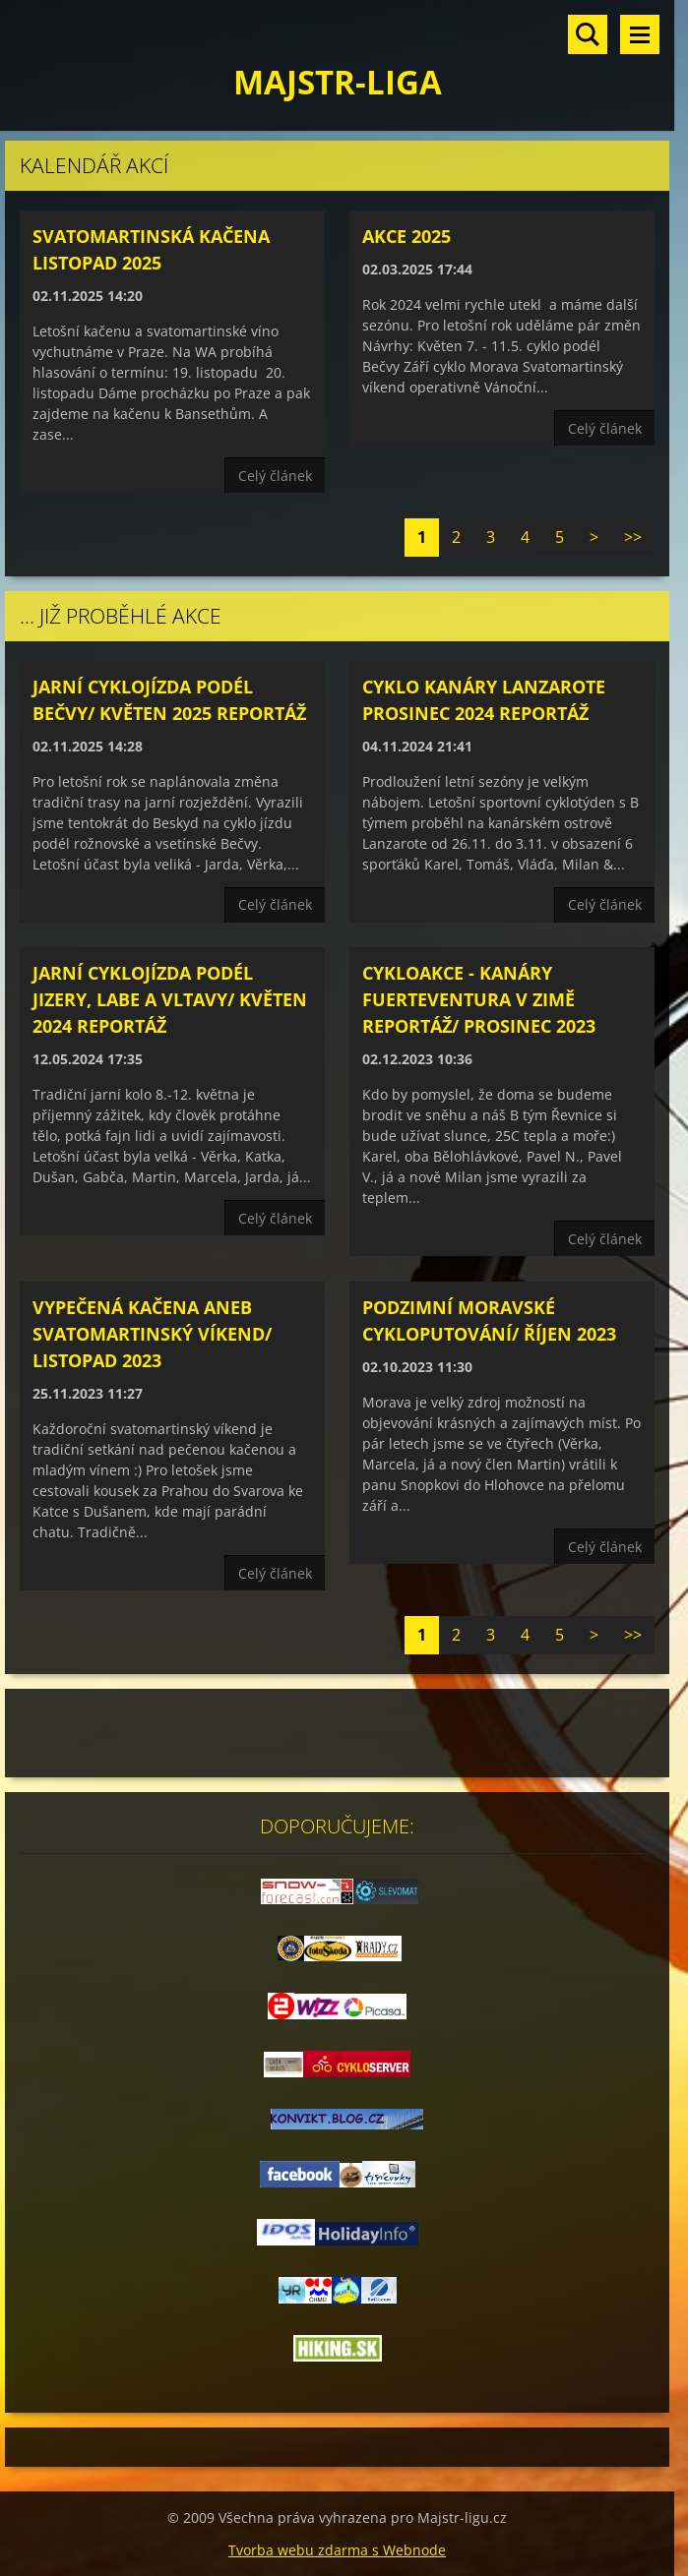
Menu (639, 34)
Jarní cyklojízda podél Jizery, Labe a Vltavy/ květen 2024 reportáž (169, 999)
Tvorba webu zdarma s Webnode (337, 2550)
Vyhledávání (587, 34)
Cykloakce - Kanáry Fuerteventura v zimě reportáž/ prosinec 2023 (478, 999)
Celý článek (275, 475)
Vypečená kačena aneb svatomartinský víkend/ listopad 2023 (152, 1333)
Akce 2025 (406, 236)
